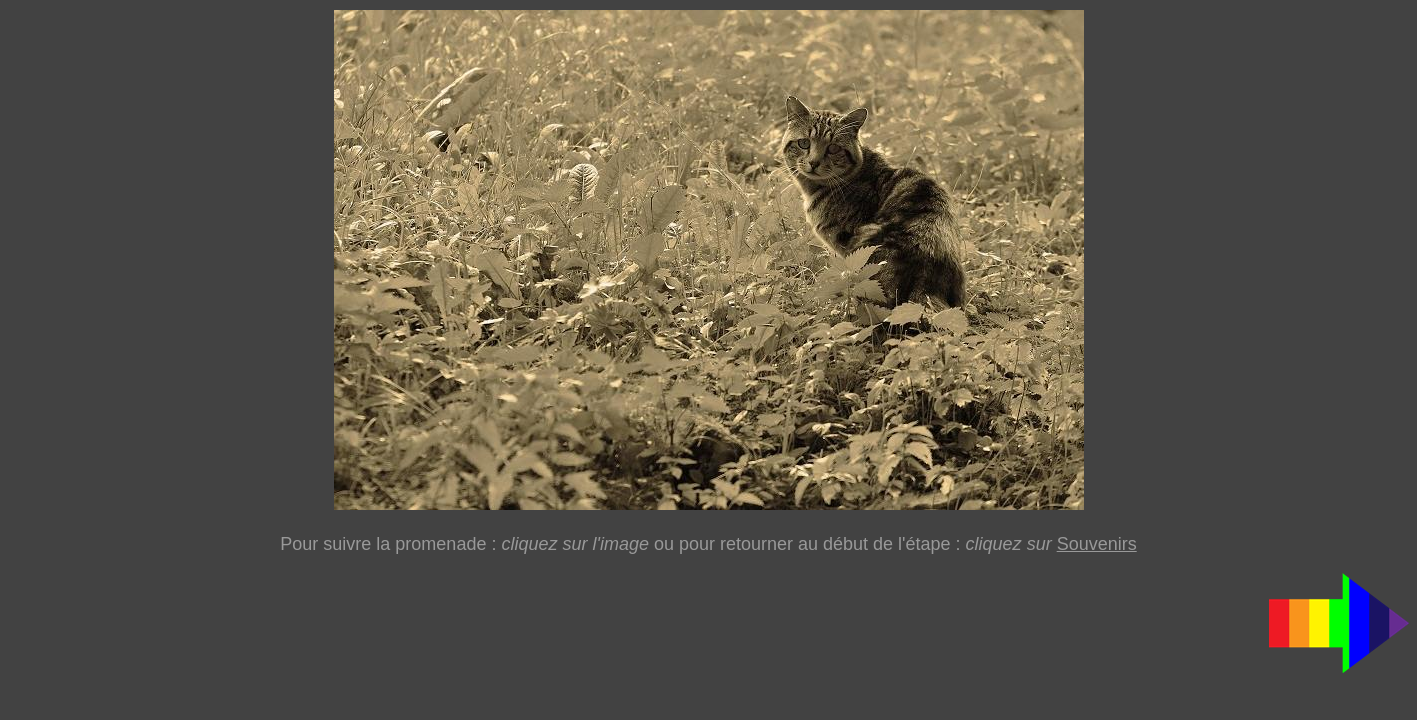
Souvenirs (1097, 544)
